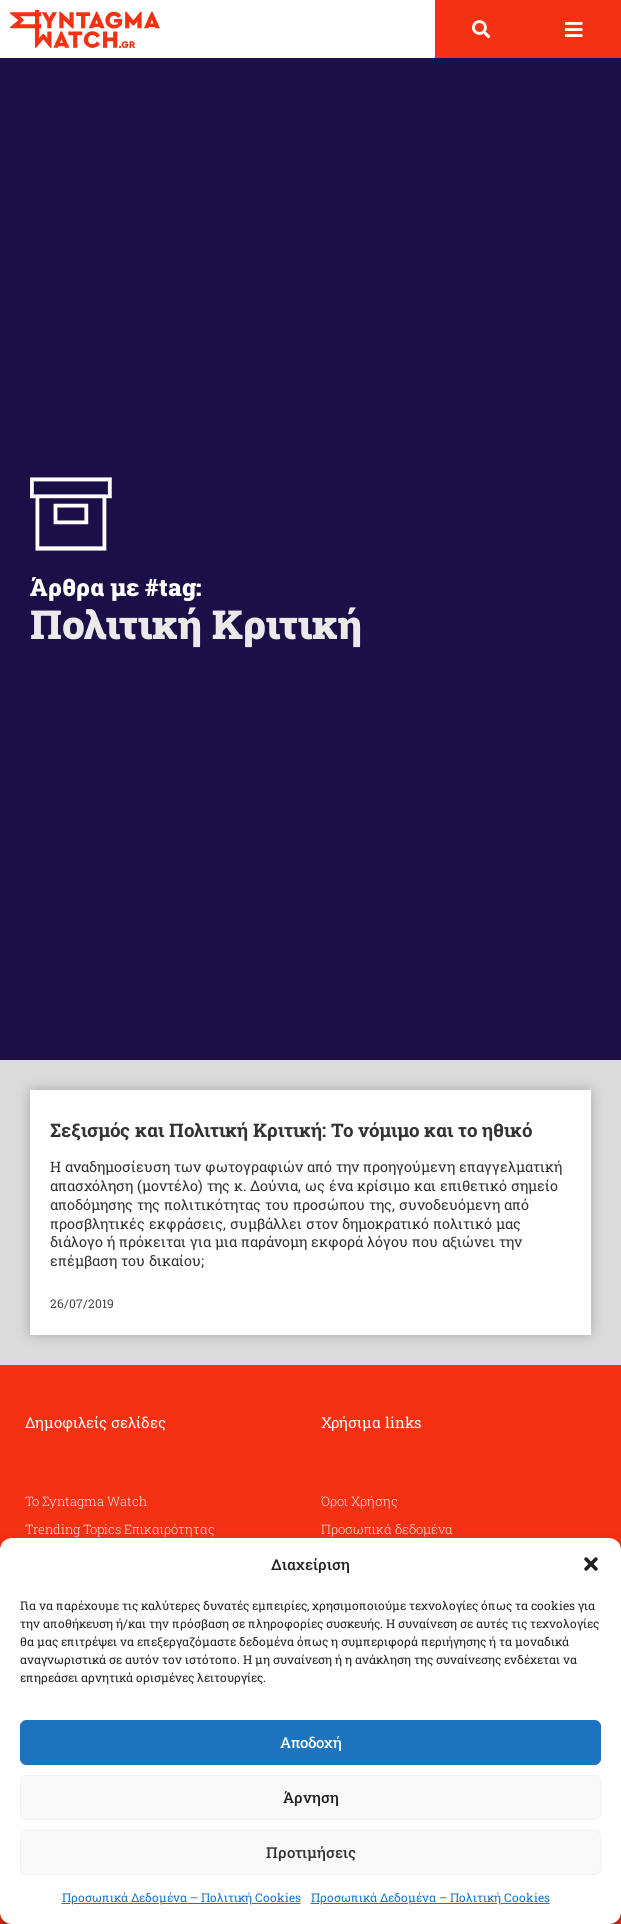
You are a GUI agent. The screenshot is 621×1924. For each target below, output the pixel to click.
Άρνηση (311, 1797)
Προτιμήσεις (311, 1852)
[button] (591, 1564)
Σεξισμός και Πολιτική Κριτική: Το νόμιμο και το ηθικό (291, 1129)
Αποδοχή (311, 1742)
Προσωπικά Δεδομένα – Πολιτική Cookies (181, 1897)
